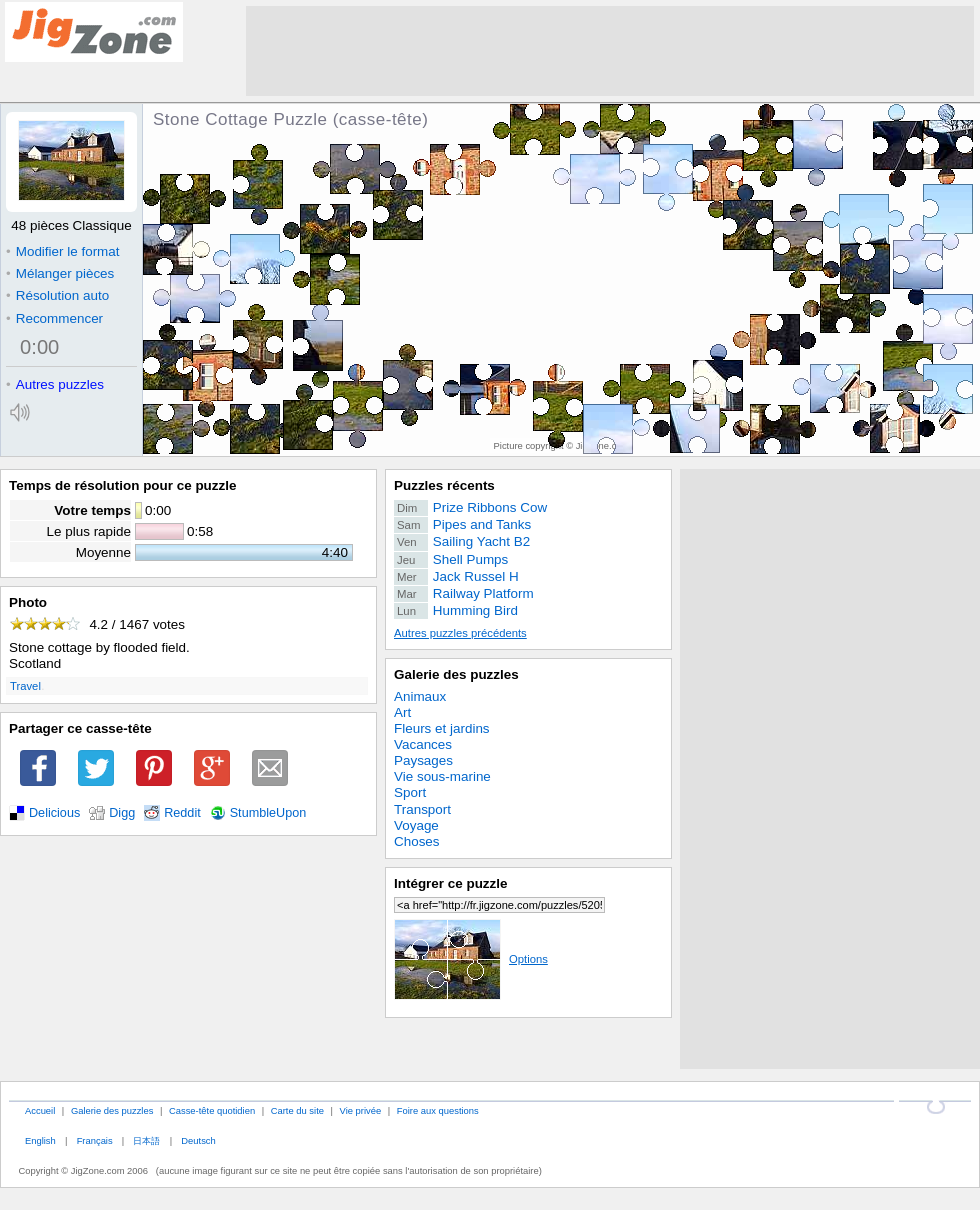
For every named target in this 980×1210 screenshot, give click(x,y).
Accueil (40, 1110)
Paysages (423, 760)
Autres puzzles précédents (460, 633)
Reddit (182, 813)
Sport (410, 792)
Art (402, 712)
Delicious (54, 813)
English (40, 1140)
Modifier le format (63, 251)
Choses (417, 841)
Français (95, 1140)
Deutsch (198, 1140)
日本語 (146, 1140)
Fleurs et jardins (442, 728)
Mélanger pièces (60, 273)
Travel (25, 686)
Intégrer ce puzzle (451, 883)
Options (471, 959)
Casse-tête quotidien (212, 1110)
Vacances (423, 744)
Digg (122, 813)
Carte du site (297, 1110)
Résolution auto (57, 295)
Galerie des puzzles (456, 674)
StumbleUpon (268, 813)
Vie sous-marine (442, 776)
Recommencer (54, 318)
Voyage (416, 825)
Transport (422, 809)
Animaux (420, 696)
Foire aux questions (438, 1110)
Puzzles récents (444, 485)
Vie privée (361, 1110)
